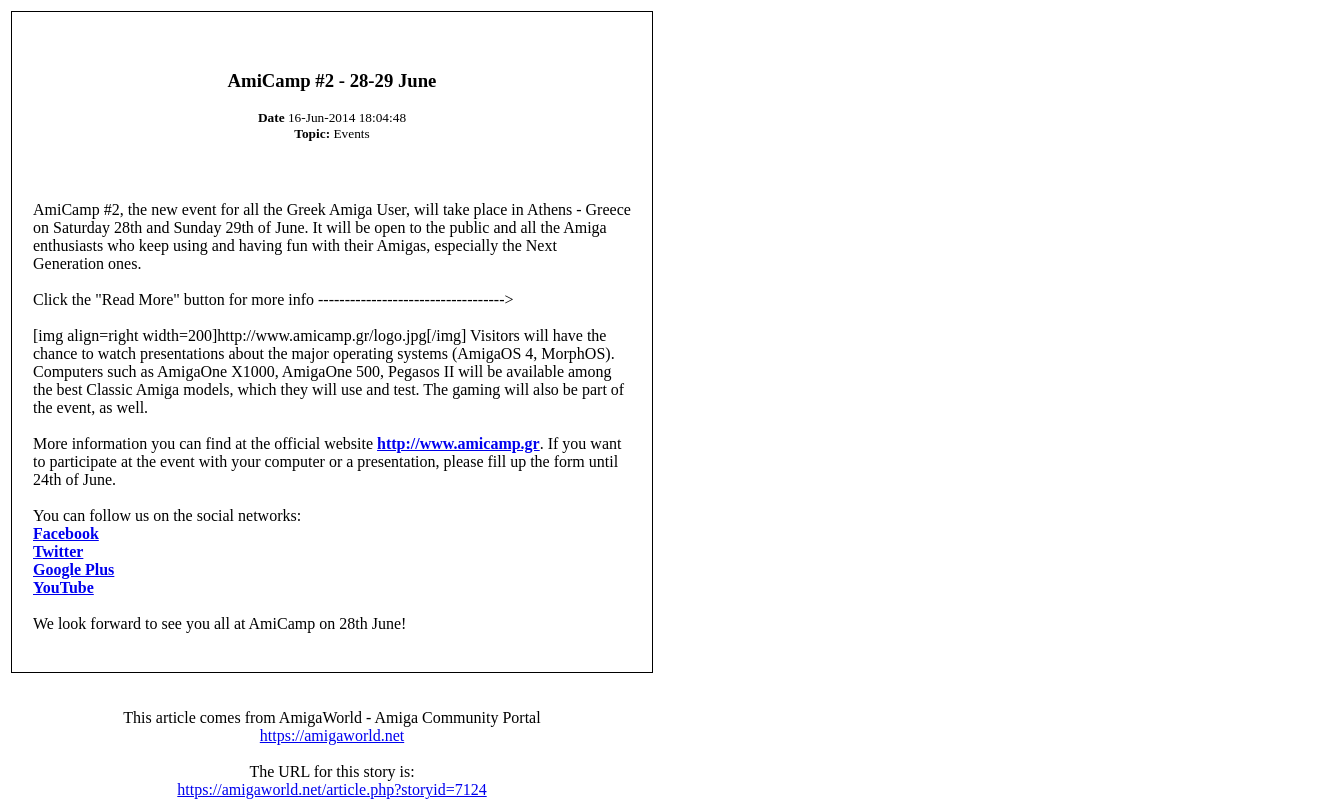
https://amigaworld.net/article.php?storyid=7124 (331, 789)
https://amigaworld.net (332, 735)
